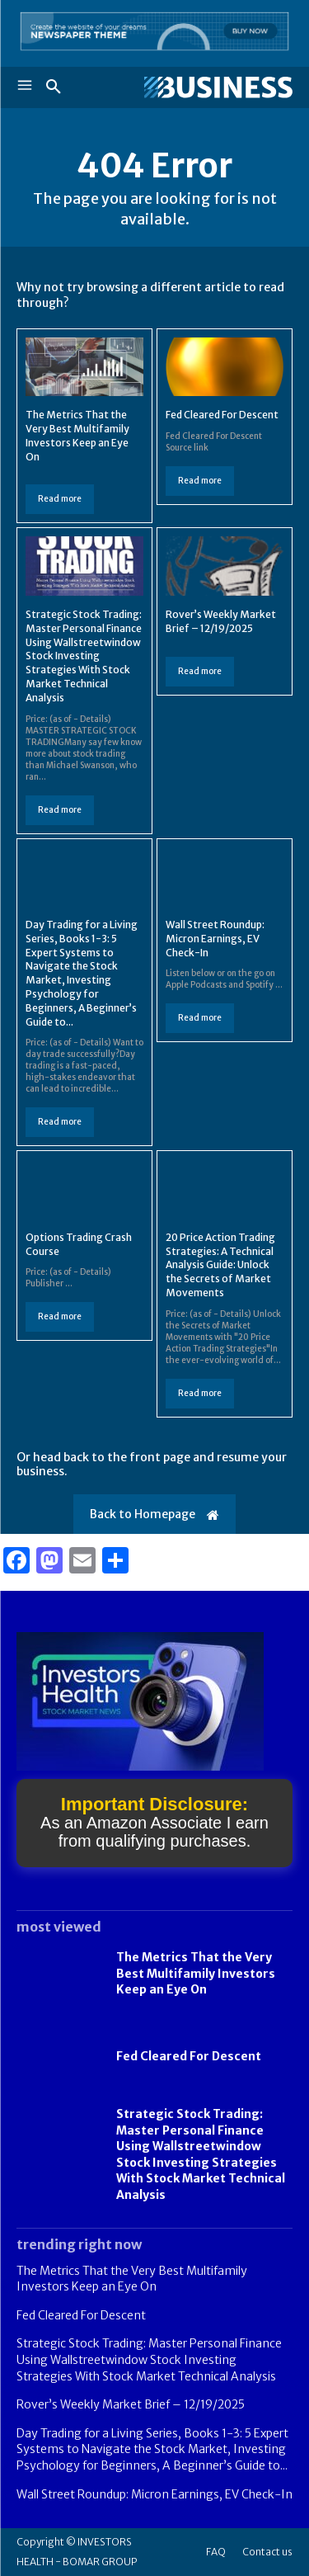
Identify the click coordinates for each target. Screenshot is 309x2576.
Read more (60, 498)
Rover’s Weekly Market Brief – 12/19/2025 (130, 2404)
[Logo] (218, 87)
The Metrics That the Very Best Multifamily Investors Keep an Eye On (195, 1973)
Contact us (267, 2551)
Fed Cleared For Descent (222, 414)
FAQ (216, 2551)
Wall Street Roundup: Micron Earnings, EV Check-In (215, 938)
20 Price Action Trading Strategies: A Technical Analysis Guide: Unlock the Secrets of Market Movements (220, 1265)
